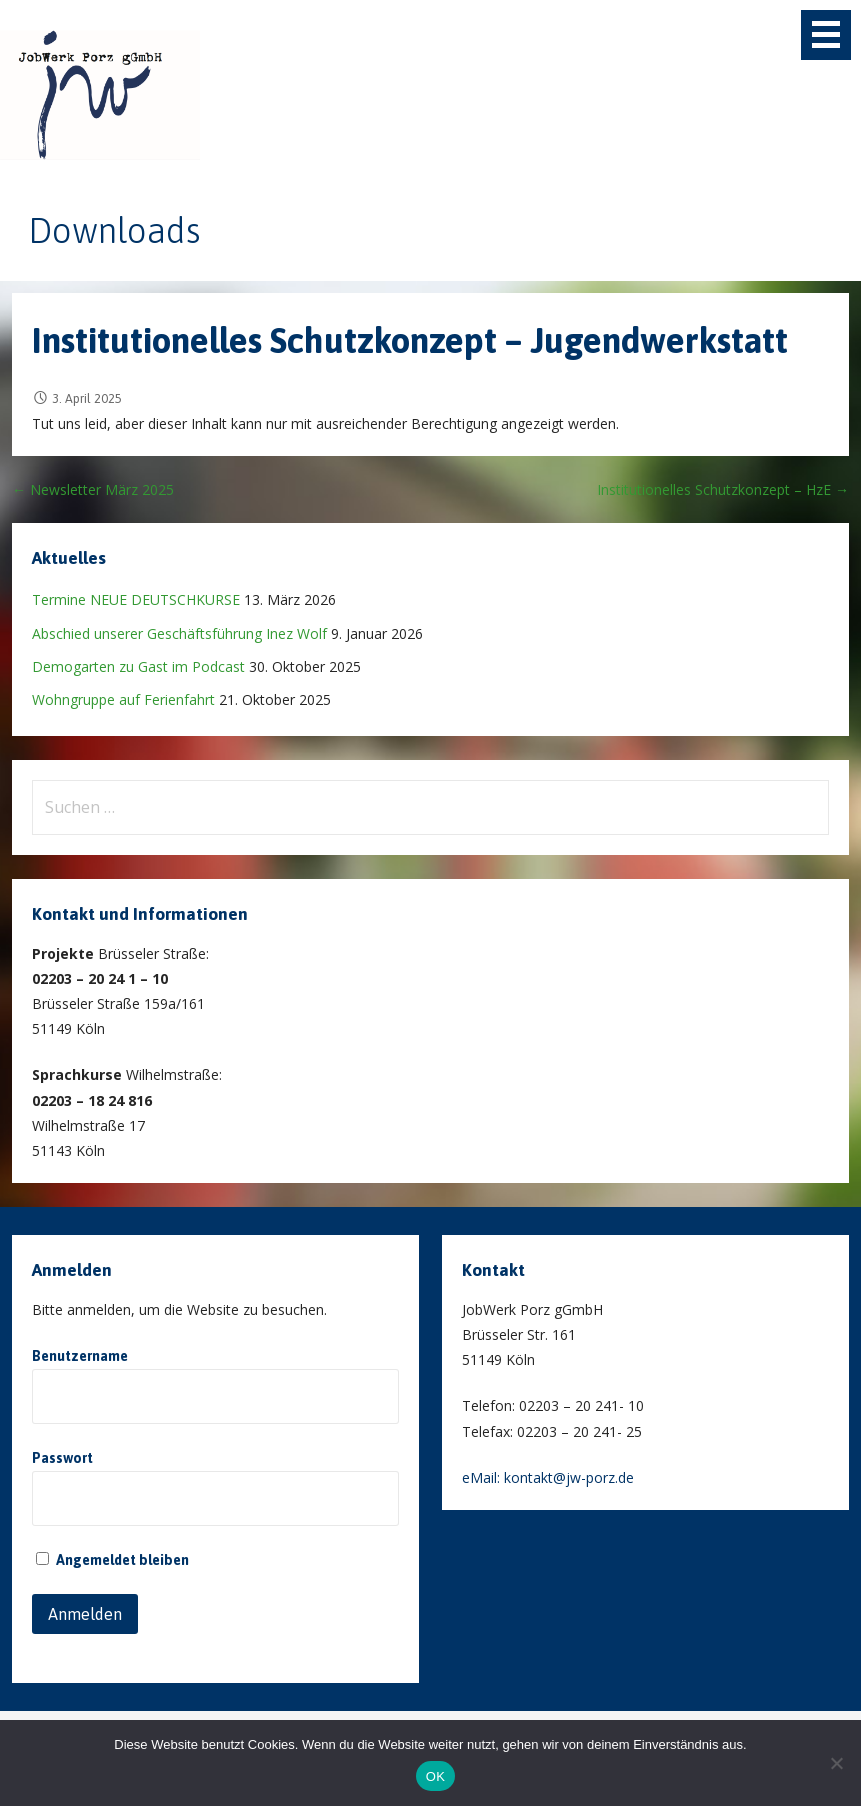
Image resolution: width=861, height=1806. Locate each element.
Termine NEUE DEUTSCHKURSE (136, 599)
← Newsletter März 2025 (93, 489)
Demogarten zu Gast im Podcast (138, 666)
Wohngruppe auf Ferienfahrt (123, 699)
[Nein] (836, 1763)
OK (435, 1776)
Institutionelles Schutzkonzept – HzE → (723, 489)
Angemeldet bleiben (112, 1560)
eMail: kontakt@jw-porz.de (548, 1477)
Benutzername (80, 1356)
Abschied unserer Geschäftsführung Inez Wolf (179, 633)
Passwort (62, 1458)
